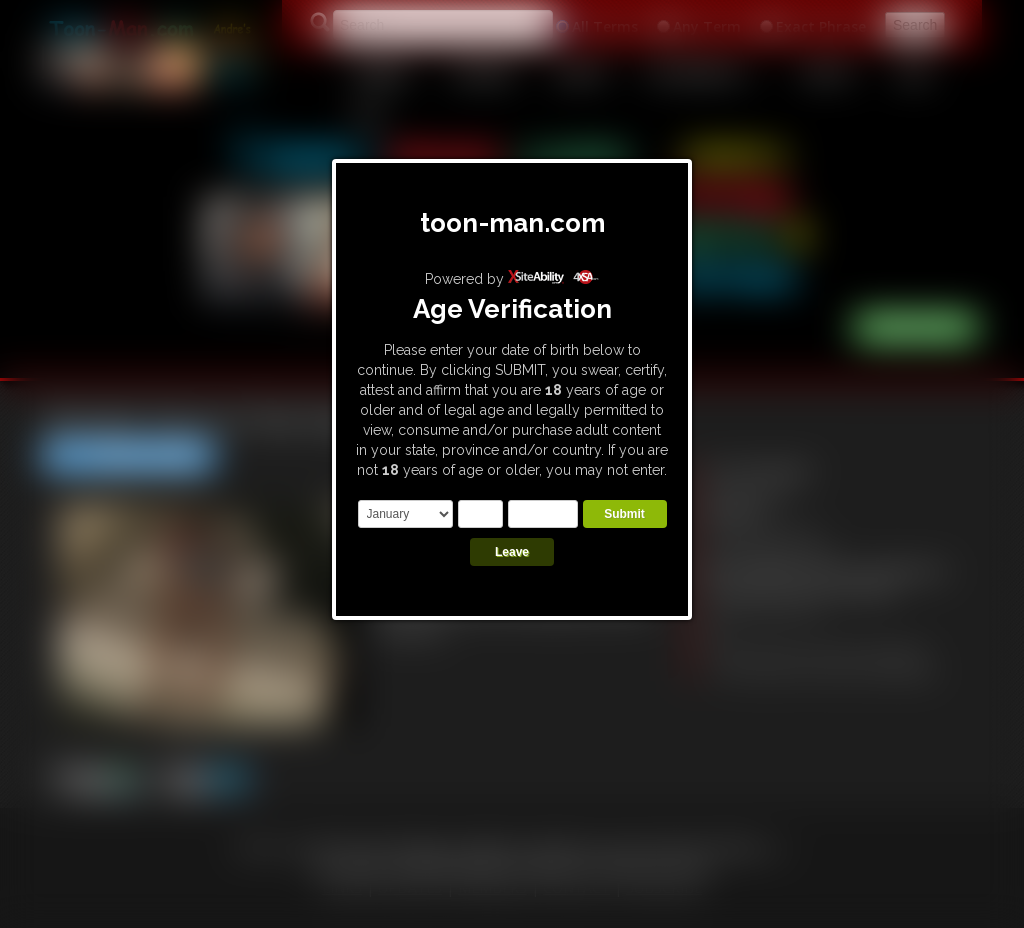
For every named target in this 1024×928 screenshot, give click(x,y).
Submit (624, 514)
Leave (512, 552)
